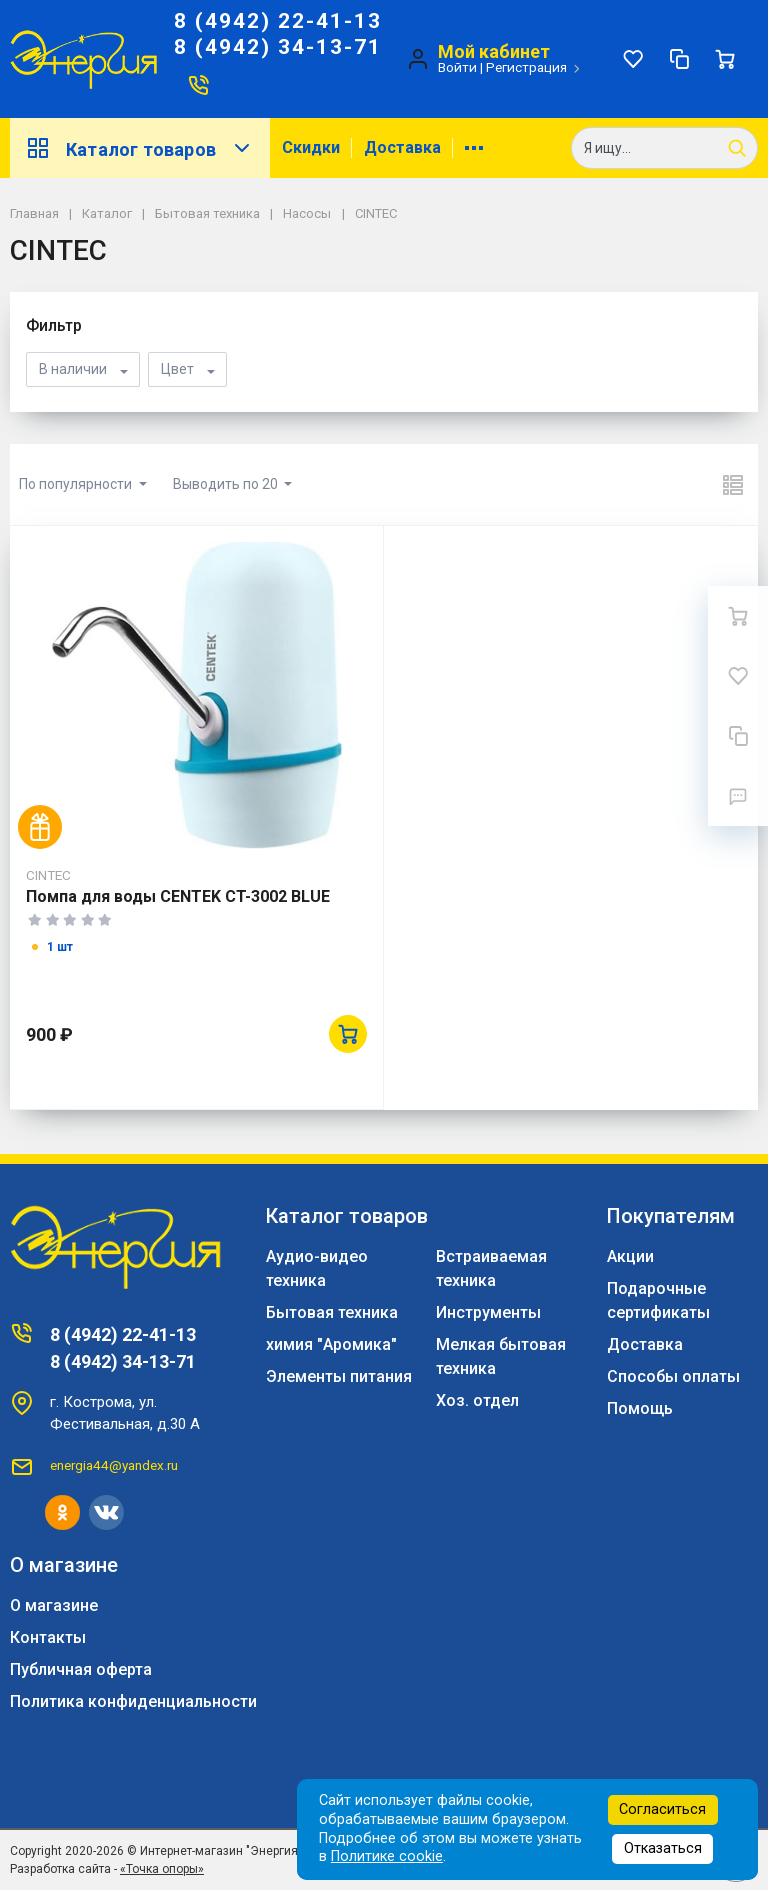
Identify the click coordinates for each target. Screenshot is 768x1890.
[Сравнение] (679, 59)
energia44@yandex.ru (114, 1465)
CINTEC (48, 875)
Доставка (402, 147)
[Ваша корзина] (725, 59)
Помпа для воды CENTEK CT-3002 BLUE (178, 896)
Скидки (311, 147)
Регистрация (526, 67)
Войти (457, 67)
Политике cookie (387, 1856)
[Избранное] (633, 59)
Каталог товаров (140, 148)
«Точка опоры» (162, 1869)
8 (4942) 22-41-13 (278, 21)
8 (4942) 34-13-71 (278, 47)
